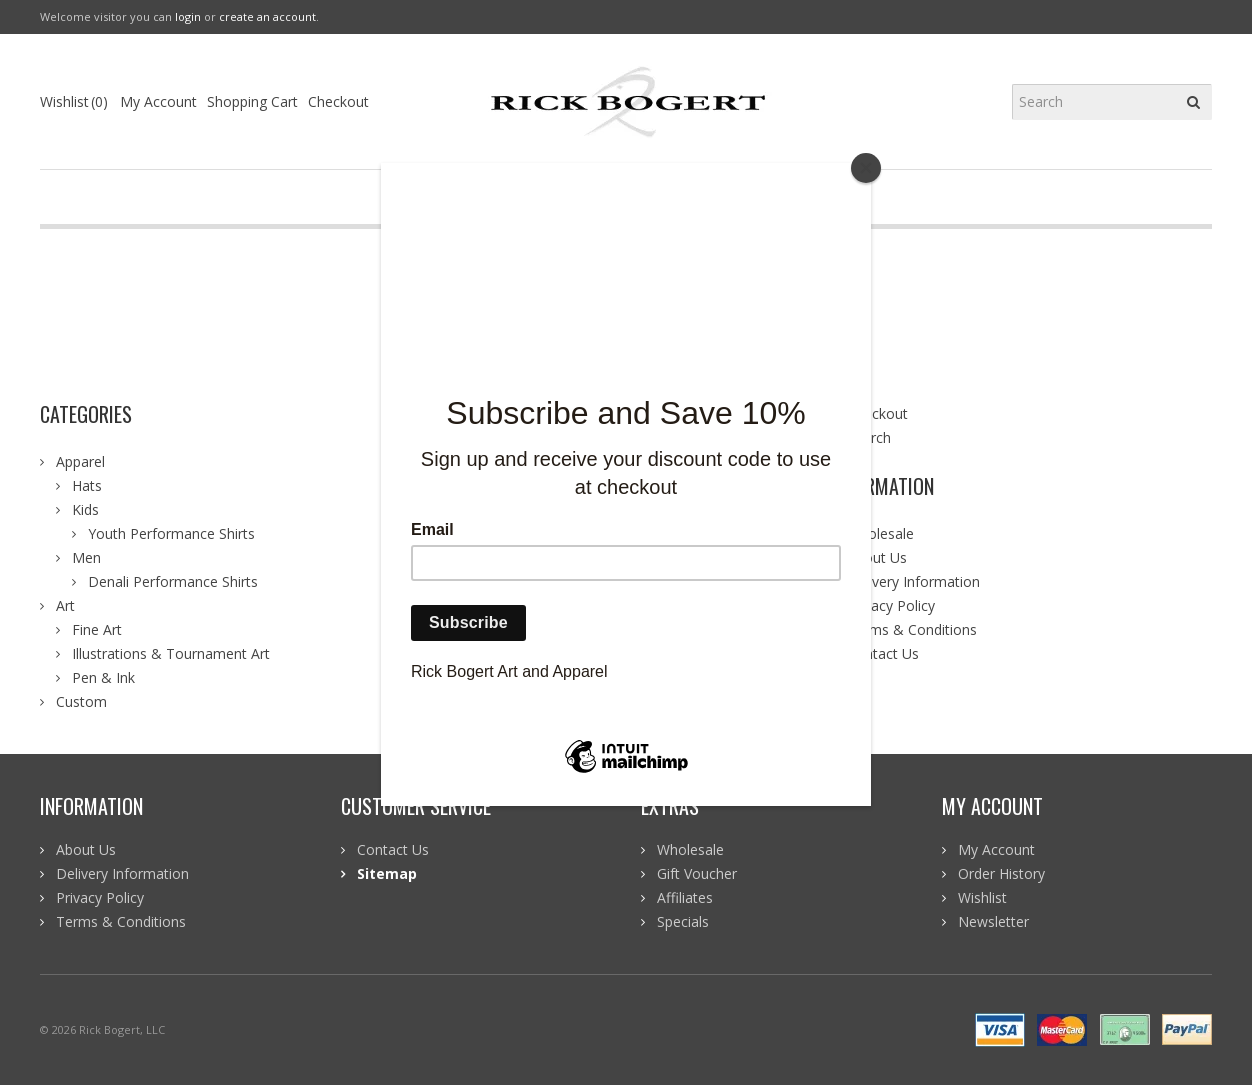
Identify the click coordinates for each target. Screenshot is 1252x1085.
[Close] (866, 168)
